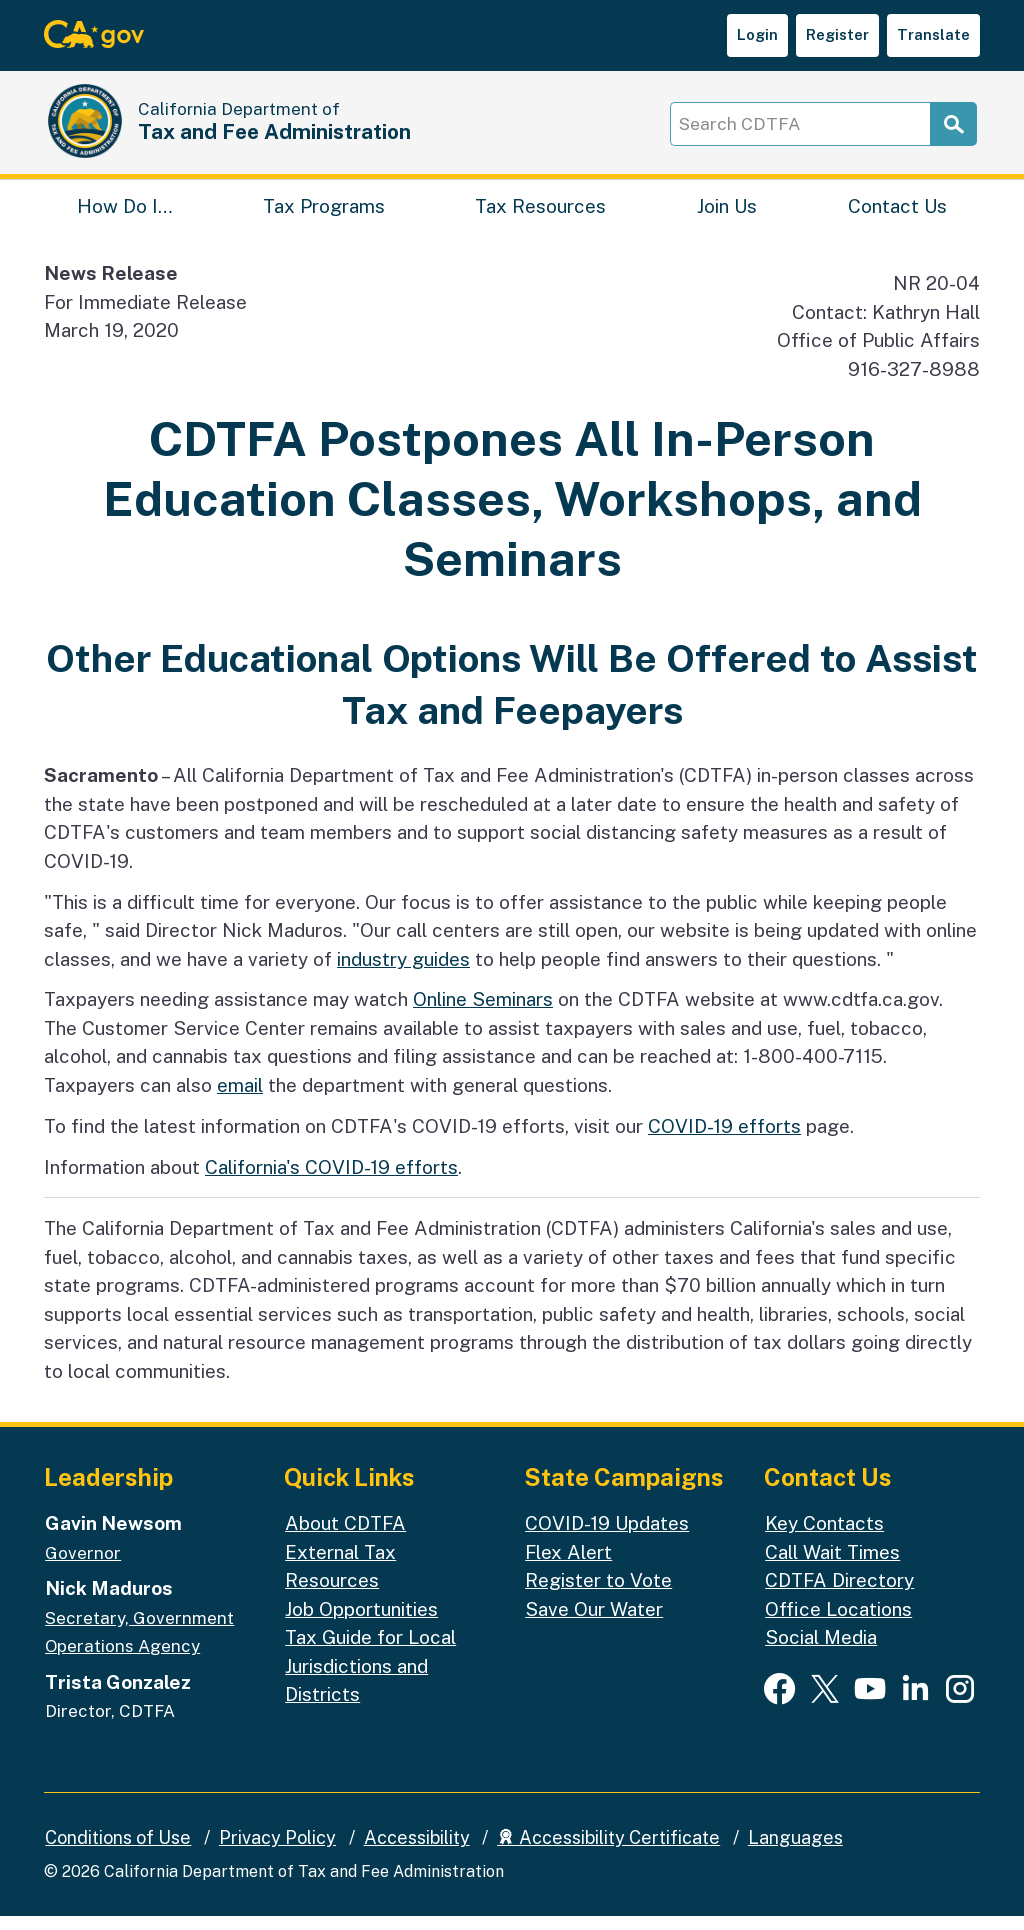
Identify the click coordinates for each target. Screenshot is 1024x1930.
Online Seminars (483, 1013)
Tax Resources (540, 215)
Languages (795, 1850)
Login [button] (757, 34)
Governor (83, 1566)
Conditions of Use (118, 1850)
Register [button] (837, 34)
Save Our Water (594, 1622)
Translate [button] (933, 34)
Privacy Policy (277, 1850)
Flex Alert (568, 1565)
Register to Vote (598, 1594)
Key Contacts (824, 1537)
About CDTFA (345, 1537)
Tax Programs (324, 215)
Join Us (727, 215)
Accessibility (417, 1850)
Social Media (821, 1651)
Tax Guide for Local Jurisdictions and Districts (370, 1679)
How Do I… (124, 215)
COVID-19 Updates (607, 1537)
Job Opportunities (361, 1622)
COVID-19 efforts (724, 1139)
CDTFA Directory (839, 1594)
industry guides (403, 972)
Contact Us (897, 215)
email (240, 1099)
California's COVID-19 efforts (331, 1180)
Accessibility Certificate (608, 1850)
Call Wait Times (832, 1565)
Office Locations (838, 1622)
